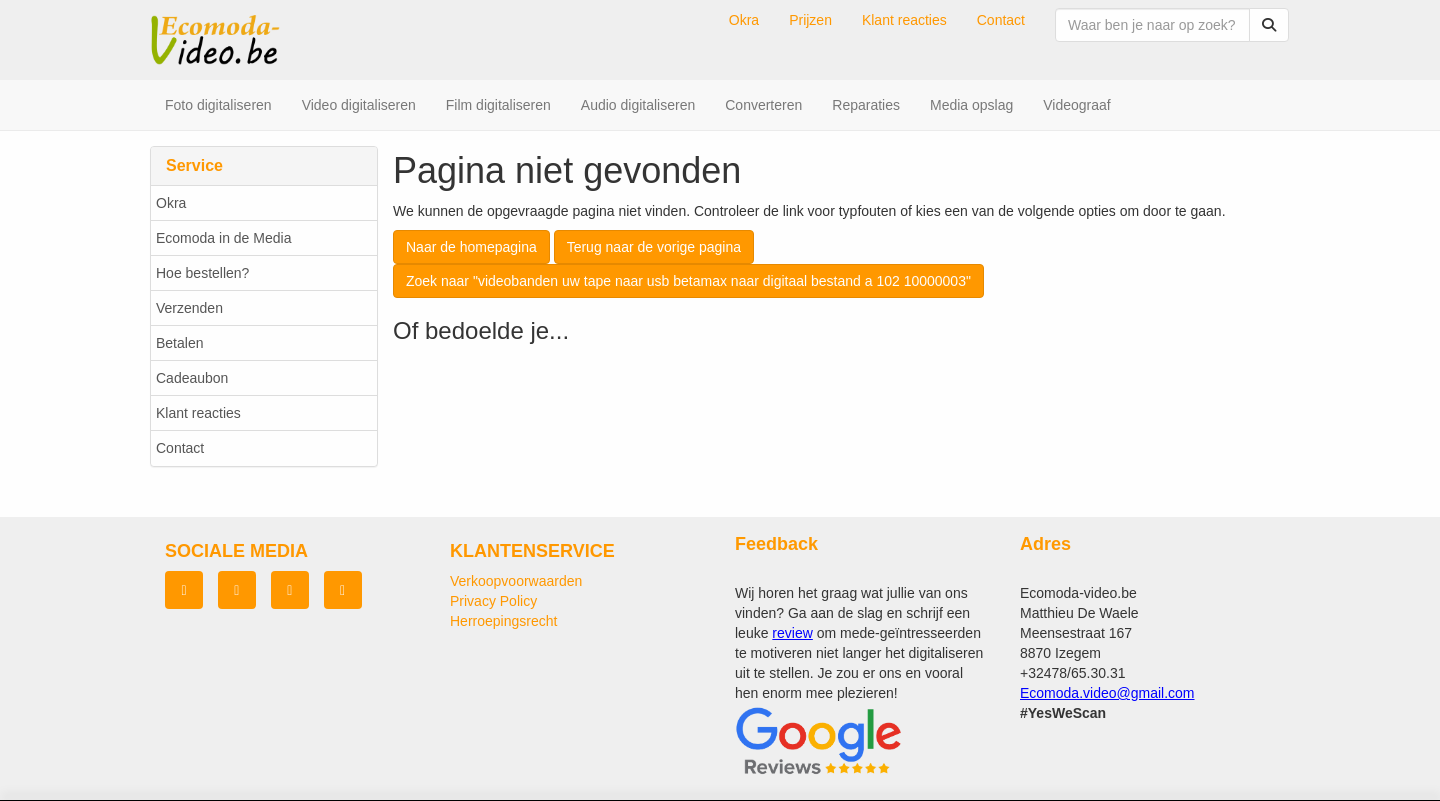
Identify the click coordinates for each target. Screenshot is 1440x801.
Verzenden (189, 308)
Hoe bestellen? (202, 273)
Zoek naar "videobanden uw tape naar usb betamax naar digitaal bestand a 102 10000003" (688, 281)
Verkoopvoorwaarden (516, 581)
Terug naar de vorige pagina (654, 247)
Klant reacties (198, 413)
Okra (171, 203)
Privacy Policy (493, 601)
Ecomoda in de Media (223, 238)
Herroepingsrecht (503, 621)
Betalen (179, 343)
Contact (180, 448)
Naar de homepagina (471, 247)
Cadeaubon (192, 378)
